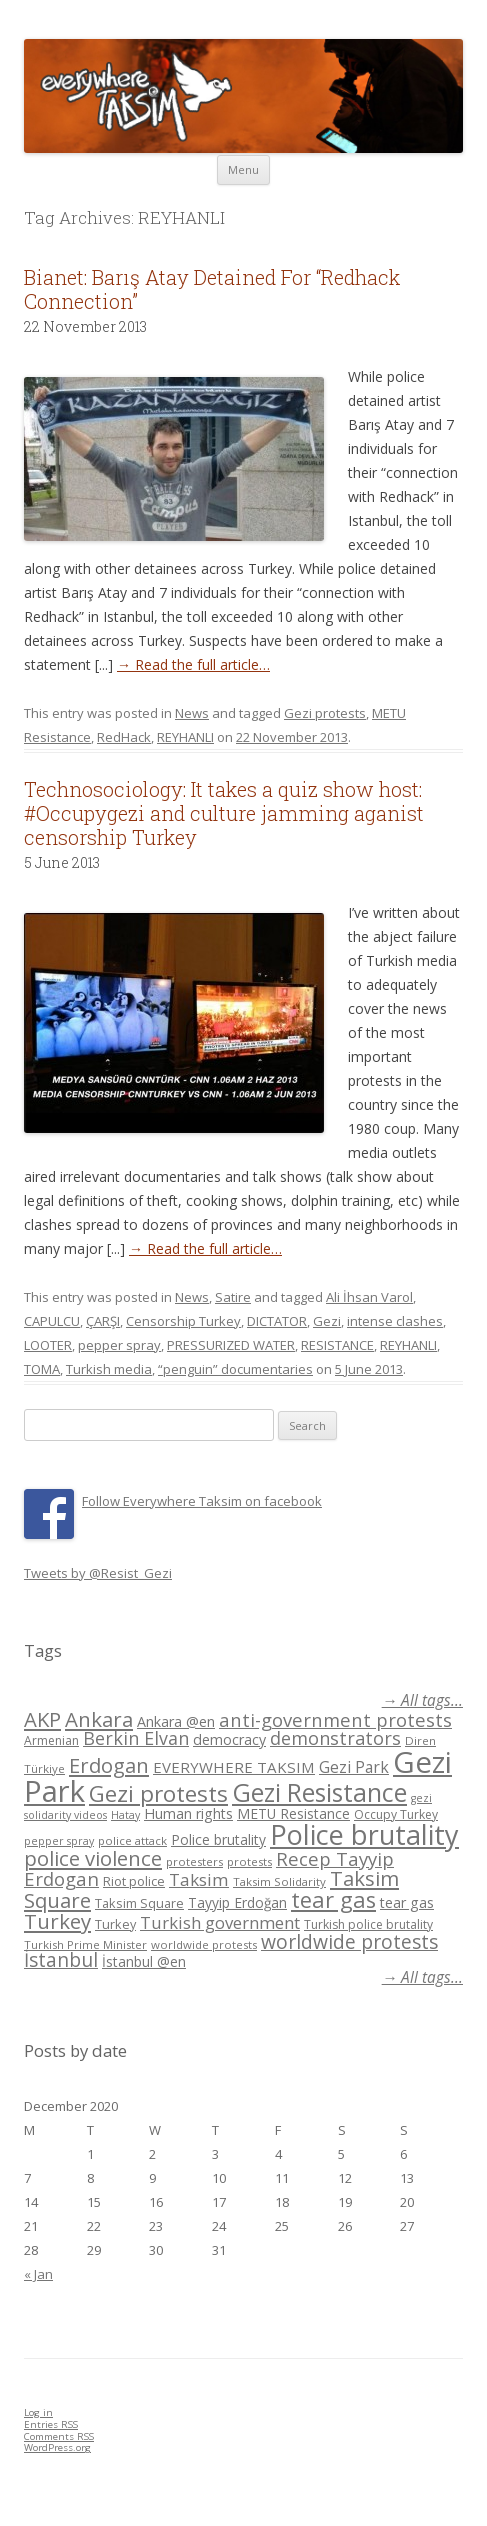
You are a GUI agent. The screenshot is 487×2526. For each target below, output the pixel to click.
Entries (51, 2424)
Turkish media (109, 1369)
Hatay (125, 1815)
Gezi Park (354, 1767)
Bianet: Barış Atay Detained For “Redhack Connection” (212, 289)
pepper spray (119, 1345)
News (192, 713)
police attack (132, 1840)
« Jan (38, 2274)
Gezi (327, 1321)
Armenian (51, 1740)
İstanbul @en (144, 1961)
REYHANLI (185, 737)
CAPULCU (52, 1321)
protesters (194, 1861)
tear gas (333, 1899)
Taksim (199, 1879)
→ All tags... (422, 1700)
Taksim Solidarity (279, 1881)
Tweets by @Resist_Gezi (98, 1573)
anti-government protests (335, 1719)
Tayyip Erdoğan (237, 1902)
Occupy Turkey (396, 1814)
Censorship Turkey (183, 1321)
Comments (59, 2436)
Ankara (99, 1719)
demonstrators (335, 1738)
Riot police (134, 1881)
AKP (42, 1719)
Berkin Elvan (136, 1738)
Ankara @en (176, 1721)
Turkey (57, 1921)
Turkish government (220, 1922)
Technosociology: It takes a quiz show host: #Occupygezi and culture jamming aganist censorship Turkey (224, 813)
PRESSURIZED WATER (231, 1345)
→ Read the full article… (193, 664)
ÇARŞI (103, 1321)
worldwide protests (204, 1944)
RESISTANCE (337, 1345)
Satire (233, 1297)
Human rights (188, 1813)
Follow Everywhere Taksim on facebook (202, 1501)
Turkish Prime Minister (85, 1944)
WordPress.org (57, 2447)
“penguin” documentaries (235, 1369)
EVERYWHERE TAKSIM (234, 1767)
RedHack (124, 737)
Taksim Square (139, 1903)
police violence (93, 1858)
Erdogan (109, 1765)
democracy (229, 1739)
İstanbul (61, 1960)
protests (249, 1861)
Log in (38, 2412)
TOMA (42, 1369)
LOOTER (48, 1345)
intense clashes (395, 1321)
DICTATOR (277, 1321)
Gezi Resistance (319, 1792)
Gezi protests (325, 713)
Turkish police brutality (368, 1924)
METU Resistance (293, 1813)
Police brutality (218, 1839)
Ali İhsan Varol (369, 1297)
